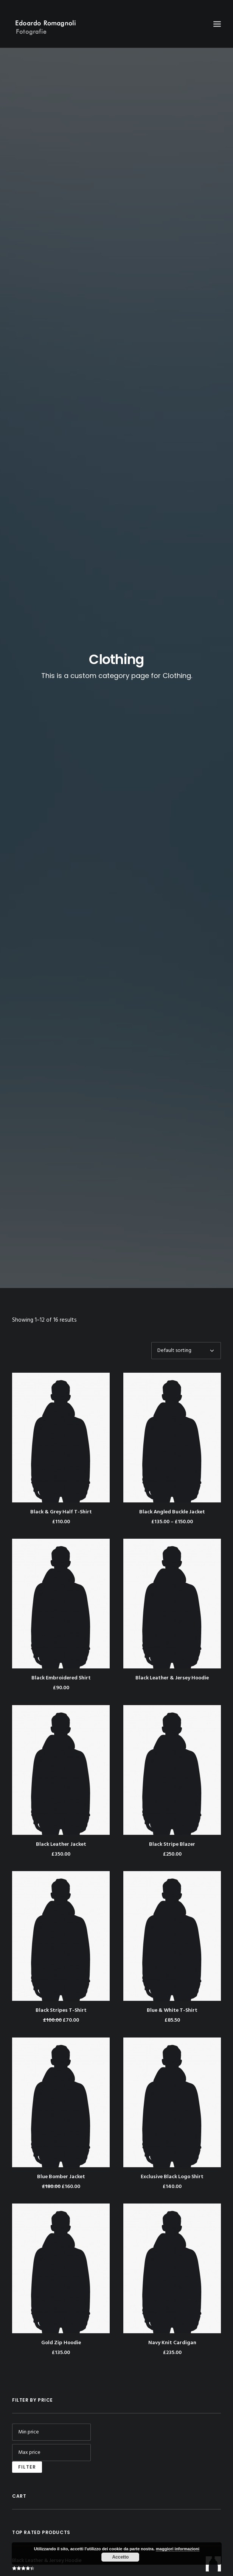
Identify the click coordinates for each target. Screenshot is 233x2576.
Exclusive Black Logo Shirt (172, 1025)
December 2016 (37, 1919)
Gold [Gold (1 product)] (86, 1606)
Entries (31, 2055)
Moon (25, 1969)
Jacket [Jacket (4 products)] (106, 1606)
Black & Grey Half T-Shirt (61, 360)
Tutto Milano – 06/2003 (39, 1847)
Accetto (120, 2557)
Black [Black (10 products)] (20, 1606)
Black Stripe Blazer (172, 692)
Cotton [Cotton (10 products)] (43, 1606)
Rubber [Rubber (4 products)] (195, 1606)
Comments (36, 2068)
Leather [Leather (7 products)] (129, 1606)
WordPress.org (36, 2080)
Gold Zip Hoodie (61, 1191)
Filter (27, 1315)
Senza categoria (37, 1993)
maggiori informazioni (177, 2549)
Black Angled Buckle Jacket (172, 360)
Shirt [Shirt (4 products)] (20, 1619)
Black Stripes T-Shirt (61, 858)
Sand (24, 1981)
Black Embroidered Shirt (61, 526)
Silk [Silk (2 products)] (37, 1619)
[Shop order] (186, 198)
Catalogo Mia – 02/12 (36, 1869)
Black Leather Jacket (61, 692)
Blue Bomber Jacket (61, 1025)
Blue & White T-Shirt (172, 858)
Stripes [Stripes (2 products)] (57, 1619)
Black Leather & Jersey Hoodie (172, 526)
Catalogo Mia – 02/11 (36, 1858)
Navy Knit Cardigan (172, 1191)
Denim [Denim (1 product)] (66, 1606)
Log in (25, 2043)
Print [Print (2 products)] (174, 1606)
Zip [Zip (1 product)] (75, 1619)
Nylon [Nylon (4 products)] (153, 1606)
